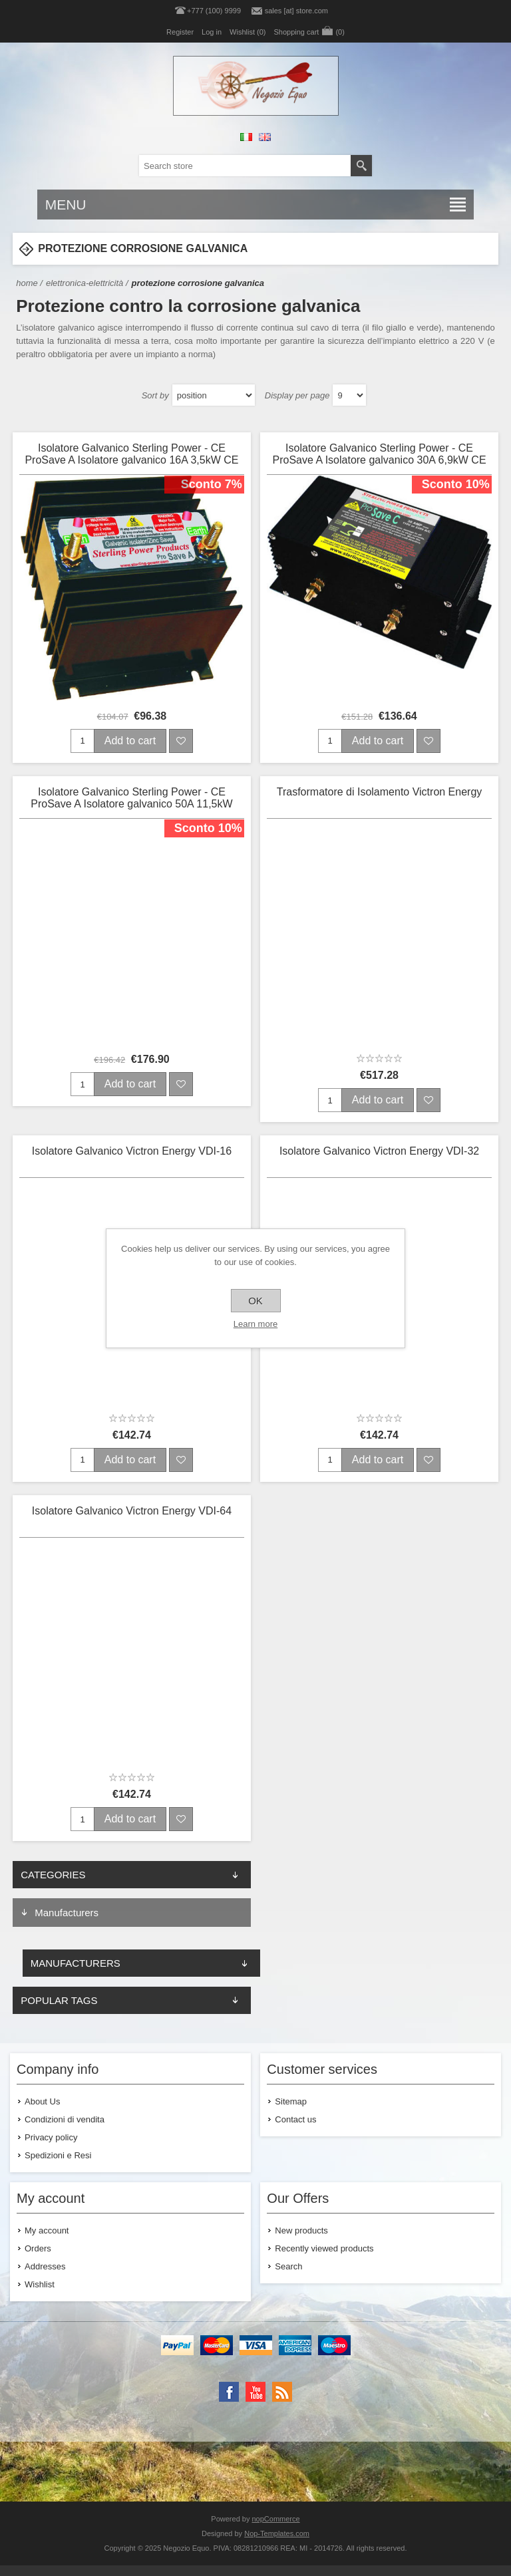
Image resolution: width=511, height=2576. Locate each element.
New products (301, 2230)
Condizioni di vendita (64, 2119)
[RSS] (282, 2392)
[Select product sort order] (213, 395)
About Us (42, 2101)
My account (47, 2230)
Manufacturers (66, 1912)
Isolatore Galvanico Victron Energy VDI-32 (379, 1151)
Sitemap (291, 2101)
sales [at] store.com (296, 11)
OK (255, 1300)
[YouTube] (255, 2392)
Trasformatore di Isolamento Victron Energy (379, 791)
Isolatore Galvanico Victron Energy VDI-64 (132, 1510)
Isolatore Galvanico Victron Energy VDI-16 (132, 1151)
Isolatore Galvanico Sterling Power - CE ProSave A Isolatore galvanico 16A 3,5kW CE (131, 454)
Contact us (295, 2119)
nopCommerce (276, 2519)
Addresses (45, 2266)
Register (180, 32)
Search (288, 2266)
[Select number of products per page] (349, 395)
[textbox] (245, 165)
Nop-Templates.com (276, 2533)
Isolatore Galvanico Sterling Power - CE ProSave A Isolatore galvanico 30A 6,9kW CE (379, 454)
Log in (212, 32)
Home (27, 283)
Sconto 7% (211, 484)
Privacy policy (51, 2137)
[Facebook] (229, 2392)
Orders (38, 2248)
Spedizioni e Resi (58, 2155)
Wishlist (40, 2284)
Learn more (255, 1324)
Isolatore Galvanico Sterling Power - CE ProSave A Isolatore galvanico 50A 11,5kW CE (131, 798)
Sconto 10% (456, 484)
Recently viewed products (324, 2248)
